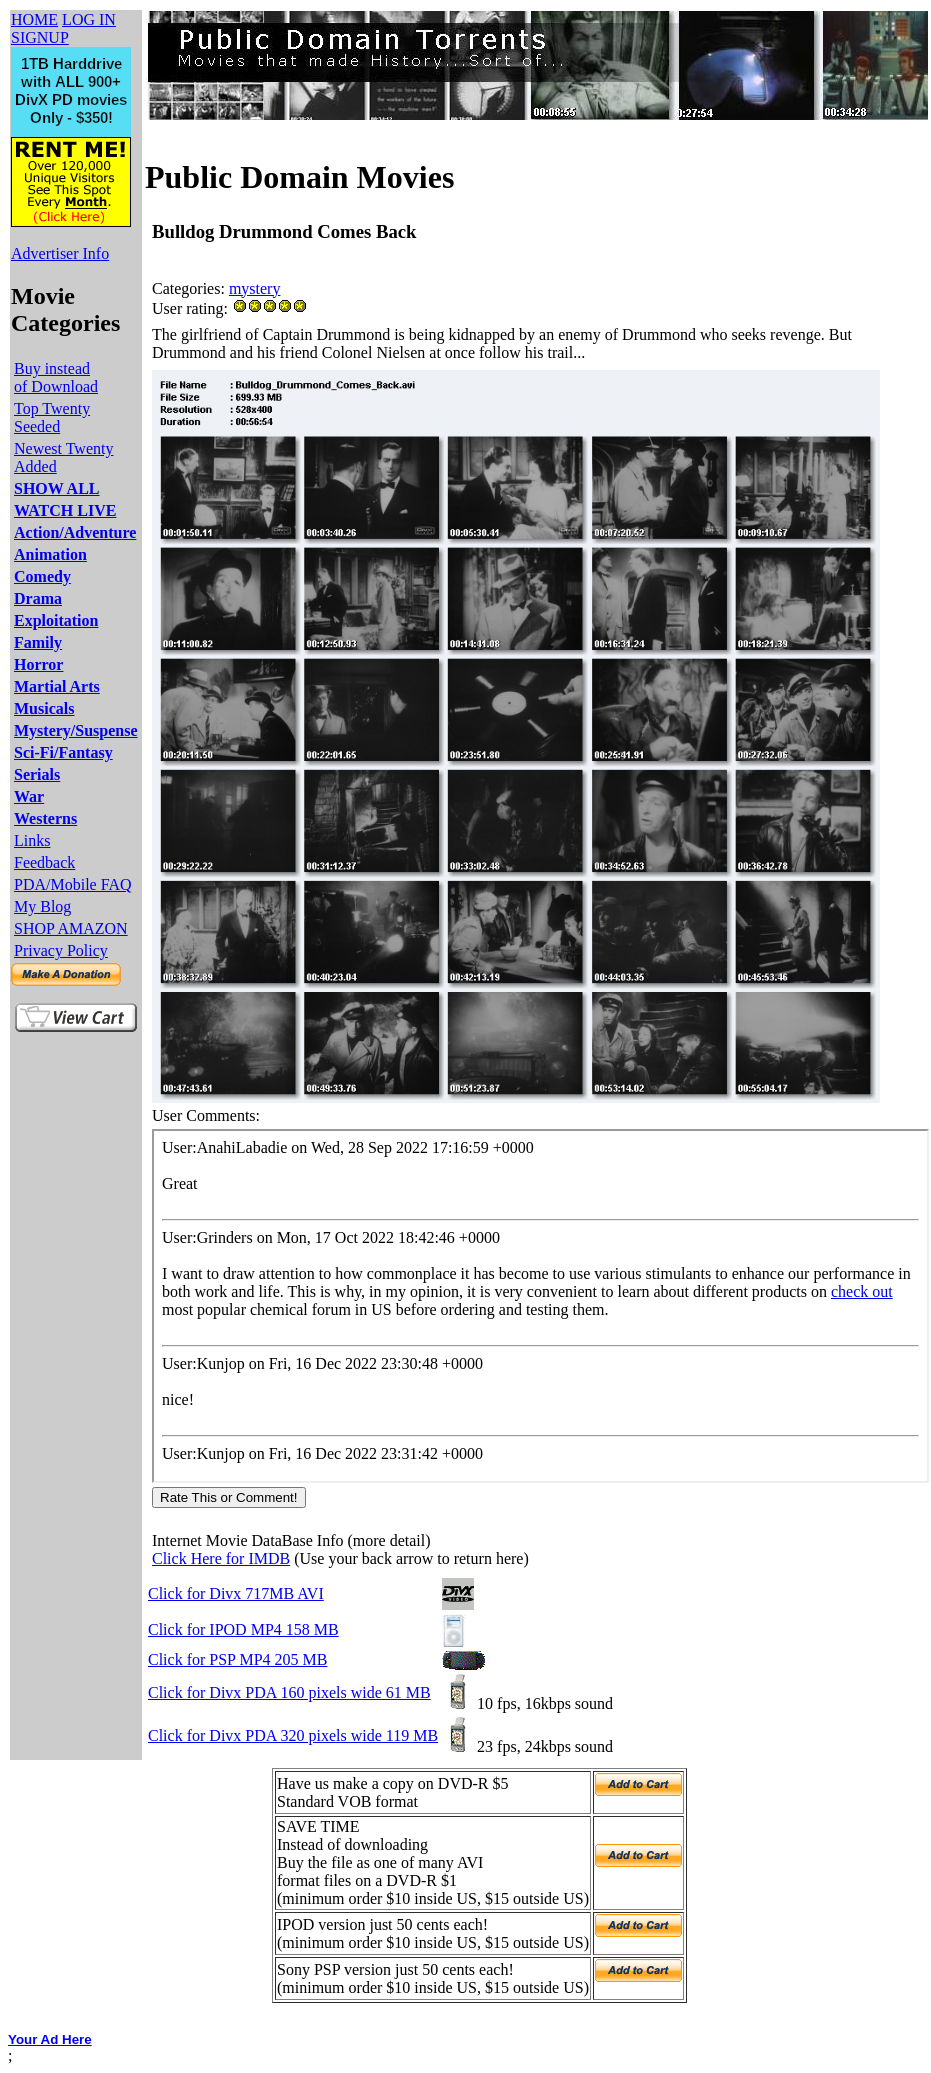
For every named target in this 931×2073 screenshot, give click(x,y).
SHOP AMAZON (71, 928)
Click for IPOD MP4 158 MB (243, 1629)
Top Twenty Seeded (52, 417)
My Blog (42, 906)
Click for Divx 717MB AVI (236, 1593)
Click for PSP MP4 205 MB (237, 1659)
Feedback (44, 862)
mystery (255, 288)
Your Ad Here (50, 2039)
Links (32, 840)
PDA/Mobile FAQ (73, 884)
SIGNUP (40, 37)
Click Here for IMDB (221, 1558)
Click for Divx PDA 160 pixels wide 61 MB (289, 1692)
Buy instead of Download (56, 377)
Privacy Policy (61, 950)
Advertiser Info (60, 253)
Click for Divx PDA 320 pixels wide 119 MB (293, 1735)
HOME (34, 19)
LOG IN (89, 19)
